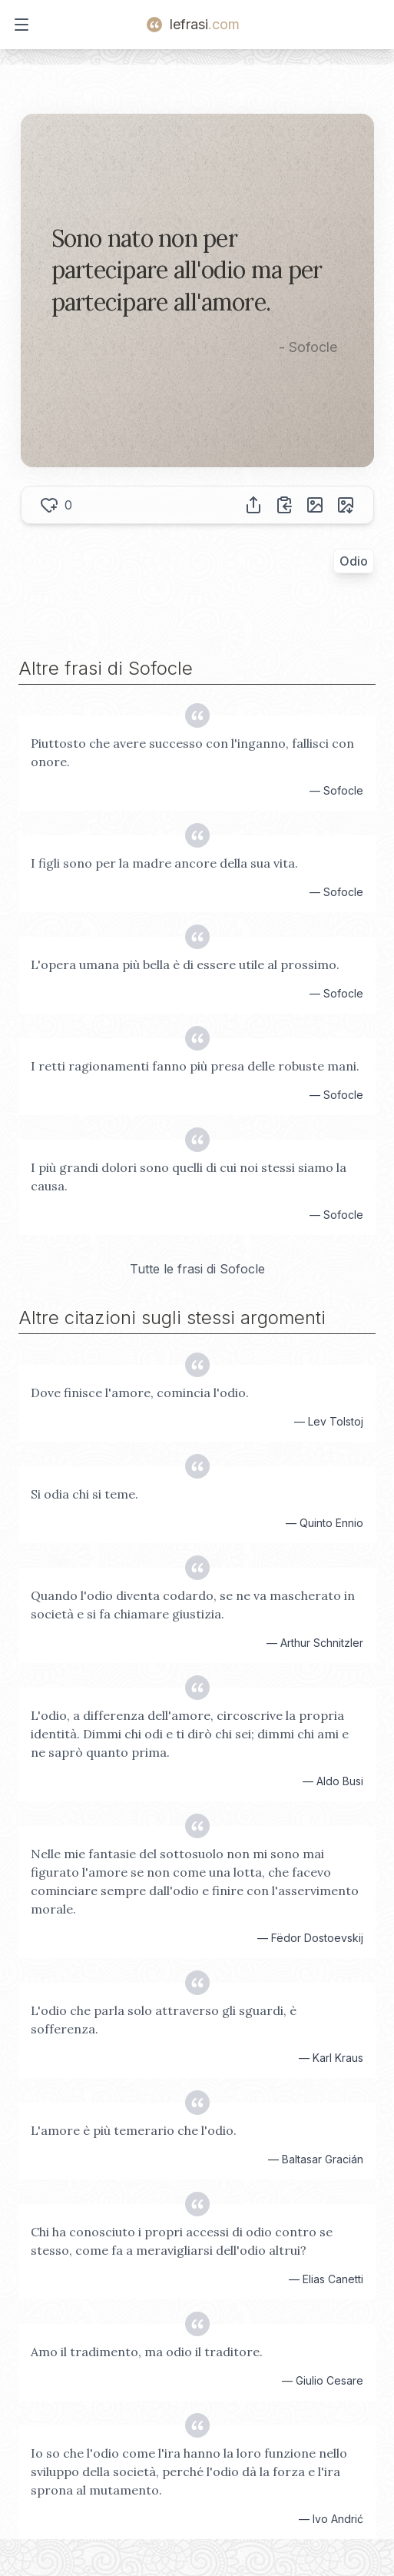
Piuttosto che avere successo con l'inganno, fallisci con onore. (192, 752)
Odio (353, 561)
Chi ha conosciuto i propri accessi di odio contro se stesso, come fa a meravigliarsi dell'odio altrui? (182, 2241)
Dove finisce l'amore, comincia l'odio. (140, 1392)
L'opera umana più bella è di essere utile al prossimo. (185, 964)
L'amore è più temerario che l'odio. (134, 2130)
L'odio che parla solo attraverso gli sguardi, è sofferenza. (163, 2020)
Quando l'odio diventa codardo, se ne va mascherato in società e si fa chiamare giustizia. (193, 1605)
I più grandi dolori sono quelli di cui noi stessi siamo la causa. (188, 1176)
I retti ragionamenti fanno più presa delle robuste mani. (195, 1066)
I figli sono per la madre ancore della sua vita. (164, 863)
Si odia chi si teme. (84, 1494)
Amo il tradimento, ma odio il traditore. (147, 2351)
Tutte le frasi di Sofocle (197, 1268)
